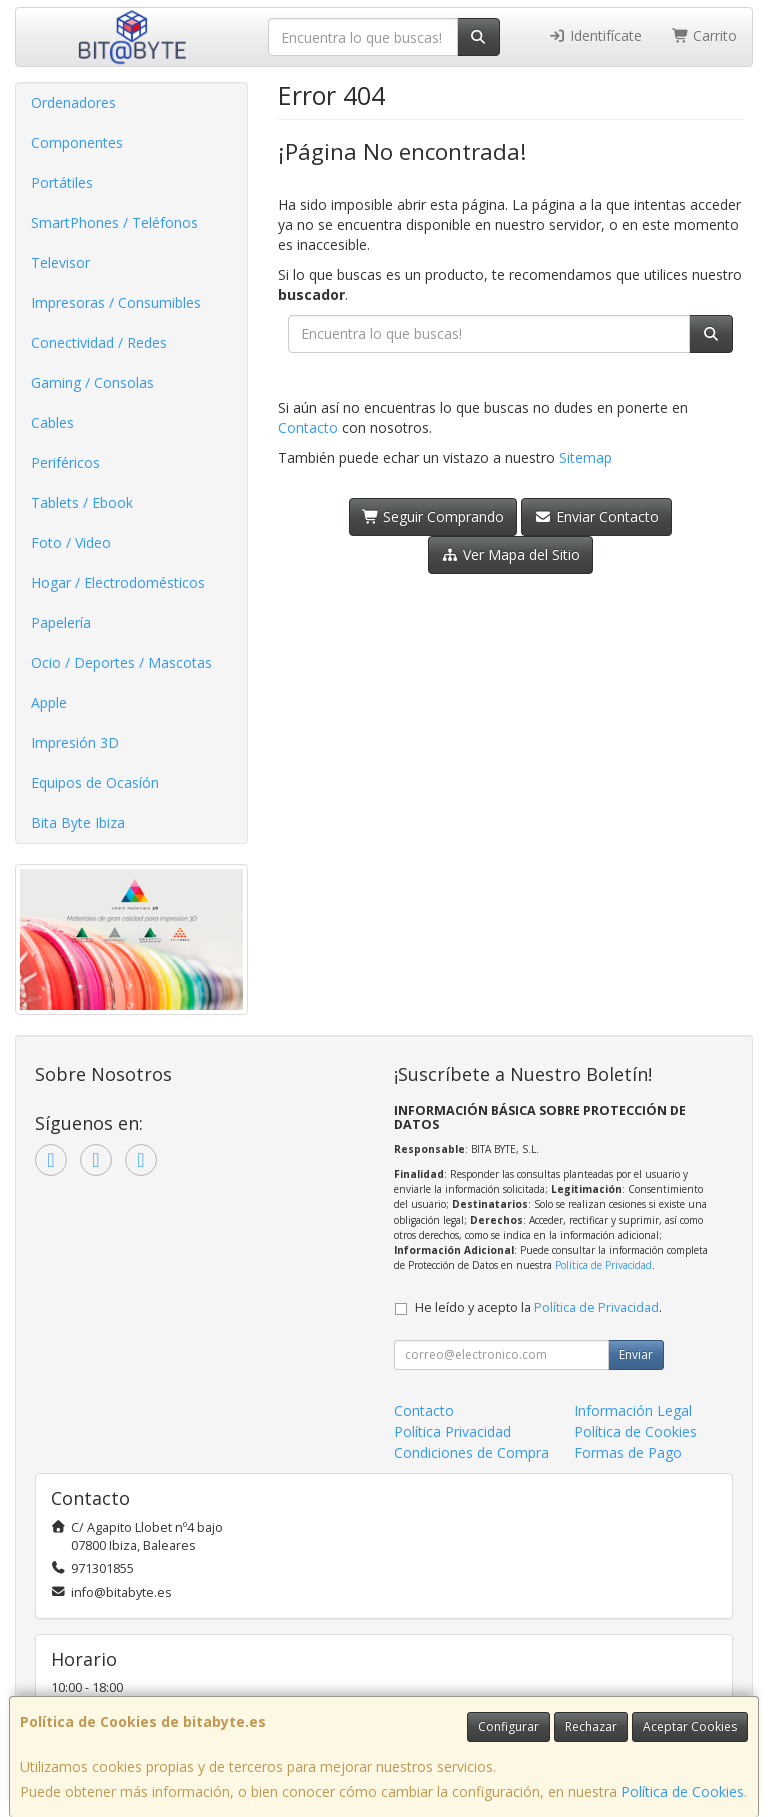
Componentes (77, 142)
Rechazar (591, 1726)
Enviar (636, 1354)
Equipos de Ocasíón (95, 782)
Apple (49, 702)
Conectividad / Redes (99, 342)
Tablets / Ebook (82, 502)
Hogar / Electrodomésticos (118, 582)
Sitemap (585, 457)
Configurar (508, 1726)
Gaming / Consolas (92, 382)
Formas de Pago (628, 1452)
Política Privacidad (452, 1431)
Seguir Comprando (433, 516)
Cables (52, 422)
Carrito (705, 35)
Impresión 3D (75, 742)
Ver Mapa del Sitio (510, 554)
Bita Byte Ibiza (78, 822)
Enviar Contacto (596, 516)
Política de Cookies (682, 1791)
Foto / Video (71, 542)
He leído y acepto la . (538, 1307)
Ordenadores (73, 102)
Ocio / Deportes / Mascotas (121, 662)
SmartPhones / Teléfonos (114, 222)
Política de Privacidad (603, 1265)
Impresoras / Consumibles (116, 302)
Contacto (308, 427)
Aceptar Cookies (690, 1726)
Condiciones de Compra (471, 1452)
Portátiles (62, 182)
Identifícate (595, 35)
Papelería (61, 622)
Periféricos (65, 462)
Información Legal (633, 1410)
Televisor (60, 262)
